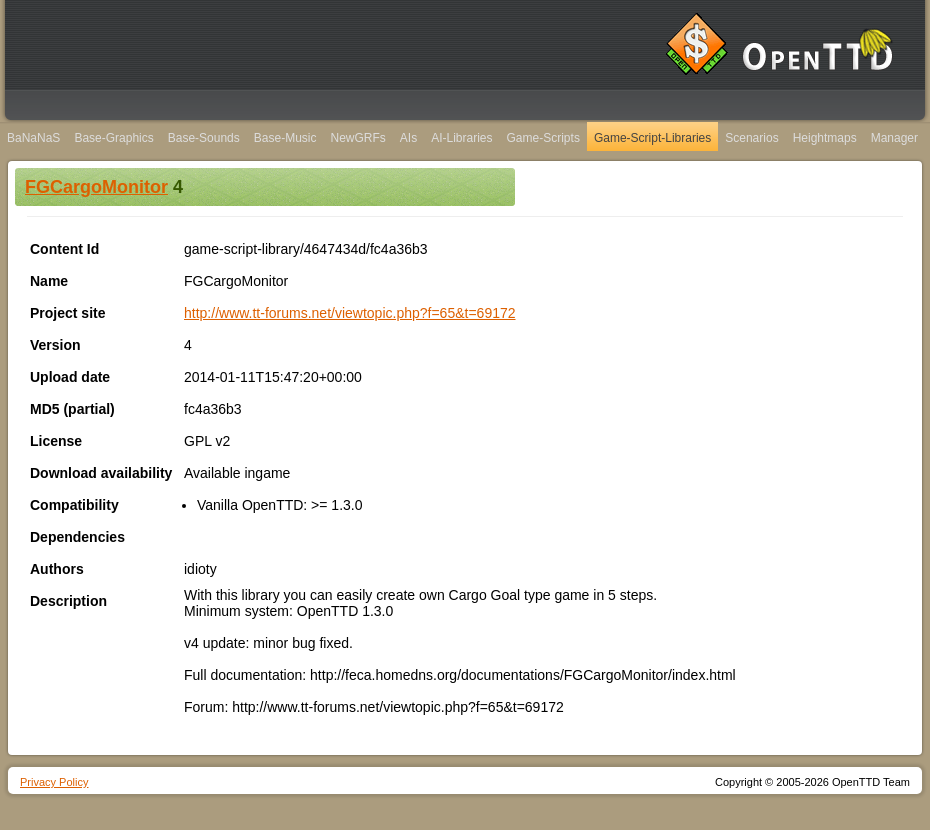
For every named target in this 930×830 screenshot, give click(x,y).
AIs (408, 138)
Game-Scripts (543, 138)
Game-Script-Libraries (652, 138)
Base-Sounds (204, 138)
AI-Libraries (461, 138)
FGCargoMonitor (96, 187)
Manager (894, 138)
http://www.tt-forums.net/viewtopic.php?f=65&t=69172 (350, 313)
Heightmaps (825, 138)
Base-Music (285, 138)
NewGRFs (357, 138)
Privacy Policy (54, 782)
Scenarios (751, 138)
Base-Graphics (113, 138)
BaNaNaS (33, 138)
